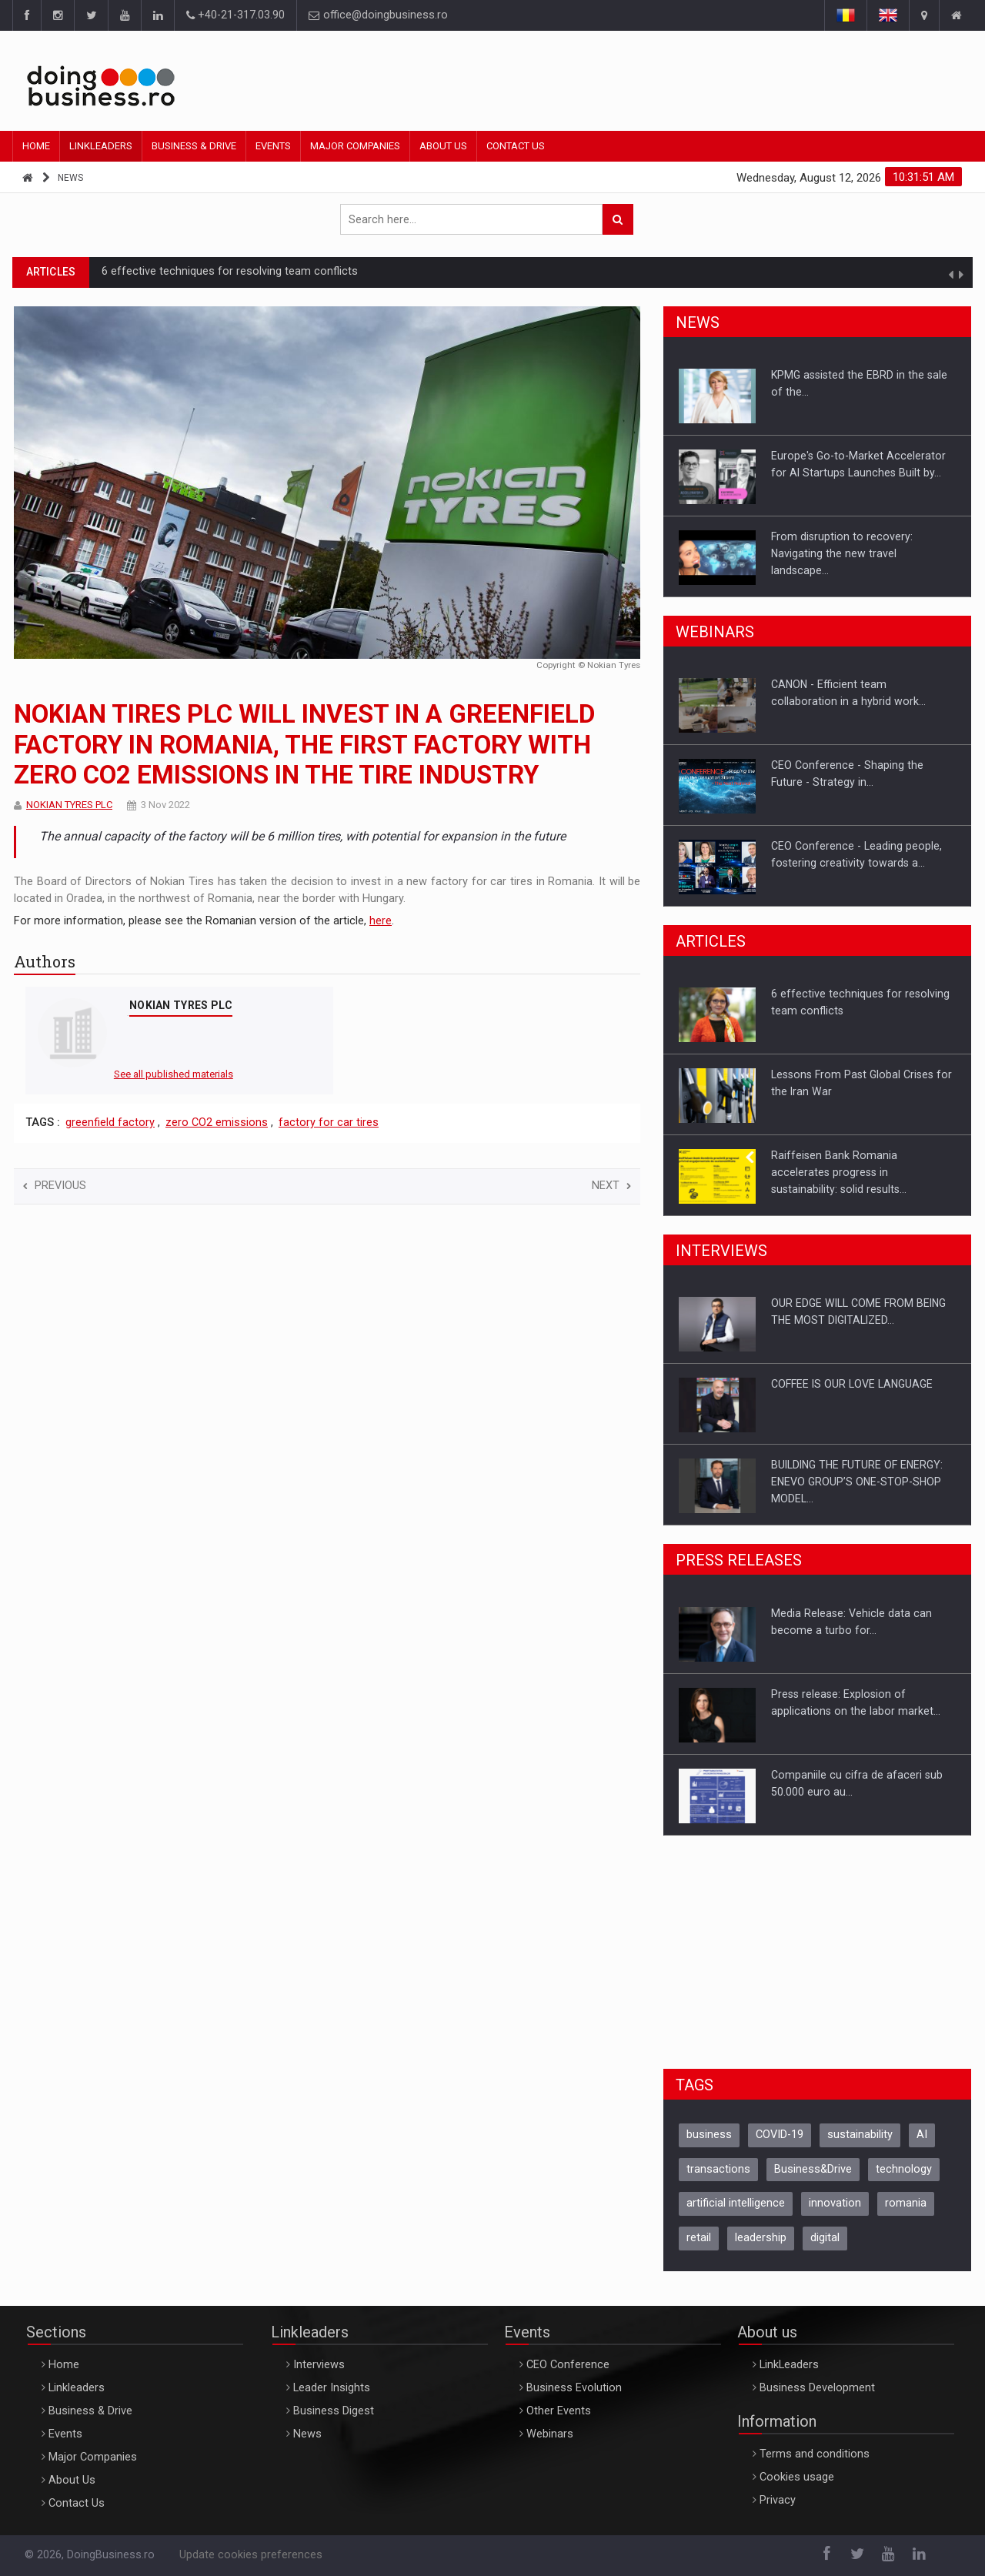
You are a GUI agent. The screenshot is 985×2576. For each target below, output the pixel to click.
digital (825, 2237)
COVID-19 (779, 2134)
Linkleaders (100, 146)
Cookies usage (797, 2477)
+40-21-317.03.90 (235, 15)
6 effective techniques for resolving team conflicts (230, 271)
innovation (835, 2203)
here (380, 920)
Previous (54, 1185)
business (709, 2134)
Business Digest (333, 2410)
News (70, 177)
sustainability (860, 2134)
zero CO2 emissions (216, 1122)
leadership (760, 2237)
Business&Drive (813, 2169)
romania (906, 2203)
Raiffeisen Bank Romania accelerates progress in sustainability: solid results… (839, 1172)
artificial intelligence (735, 2203)
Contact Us (515, 146)
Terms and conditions (815, 2454)
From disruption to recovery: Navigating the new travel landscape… (842, 553)
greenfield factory (110, 1122)
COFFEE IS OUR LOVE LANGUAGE (852, 1384)
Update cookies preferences (250, 2554)
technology (904, 2169)
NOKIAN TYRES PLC (69, 804)
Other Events (558, 2410)
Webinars (549, 2434)
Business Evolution (574, 2387)
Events (273, 146)
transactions (718, 2169)
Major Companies (355, 146)
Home (36, 146)
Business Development (817, 2387)
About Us (443, 146)
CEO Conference (567, 2364)
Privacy (778, 2500)
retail (698, 2237)
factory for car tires (329, 1122)
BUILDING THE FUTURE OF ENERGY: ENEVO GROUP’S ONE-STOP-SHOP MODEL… (857, 1481)
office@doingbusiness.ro (378, 15)
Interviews (319, 2364)
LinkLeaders (789, 2364)
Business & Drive (194, 146)
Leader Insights (331, 2387)
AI (922, 2134)
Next (611, 1185)
